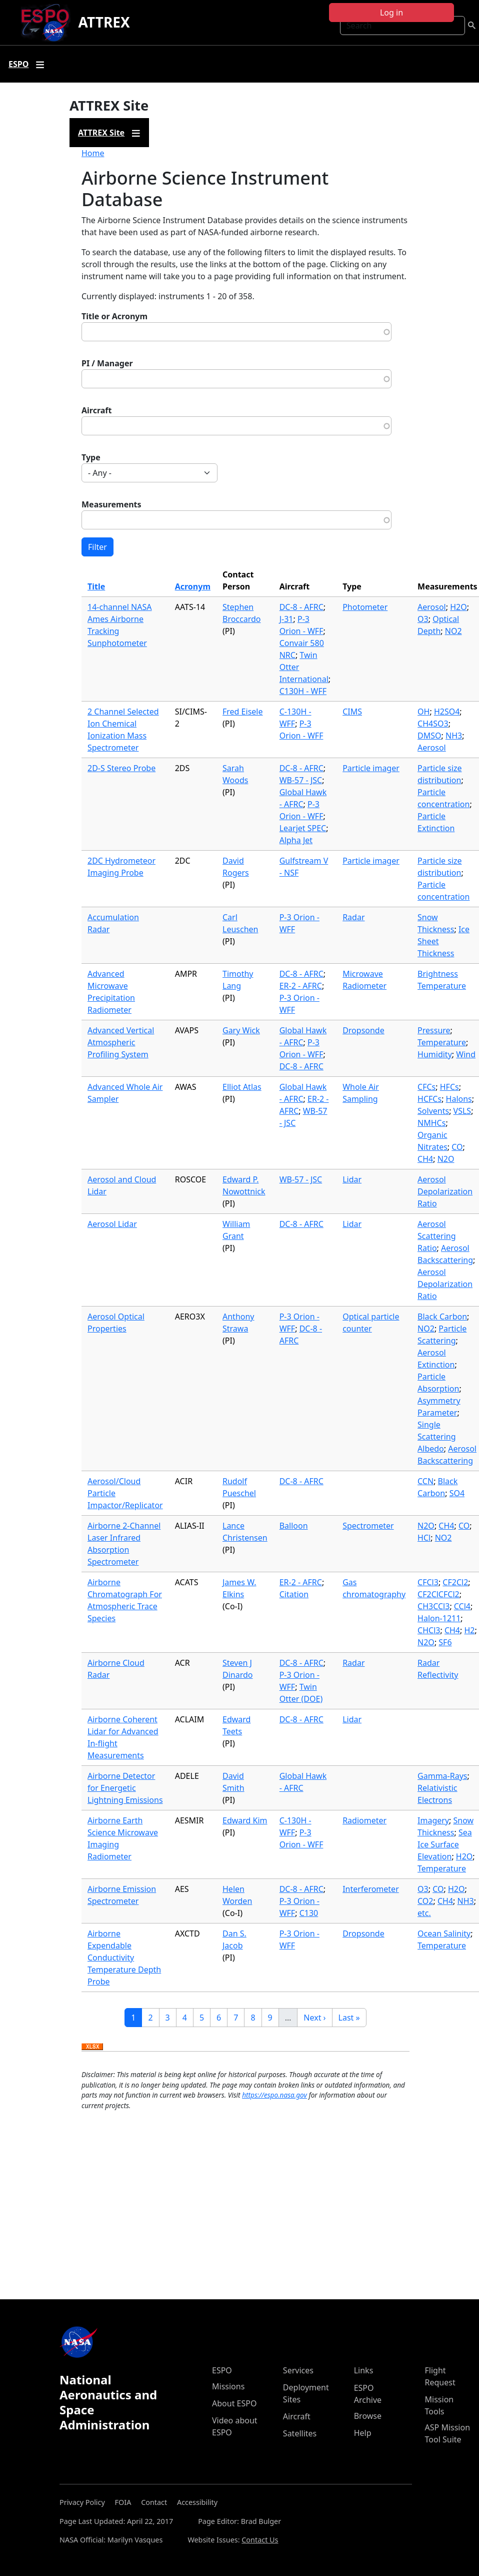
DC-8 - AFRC (302, 606)
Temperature (442, 1042)
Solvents (433, 1110)
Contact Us (260, 2539)
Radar (353, 917)
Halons (459, 1098)
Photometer (365, 606)
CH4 (425, 1158)
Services (298, 2370)
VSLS (463, 1110)
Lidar (352, 1179)
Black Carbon (442, 1316)
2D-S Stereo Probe (122, 768)
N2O (446, 1158)
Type (91, 457)
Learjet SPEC (303, 828)
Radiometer (364, 1820)
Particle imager (371, 768)
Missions (228, 2386)
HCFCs (430, 1098)
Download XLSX (92, 2047)
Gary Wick (241, 1030)
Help (363, 2432)
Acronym (192, 586)
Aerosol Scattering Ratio (437, 1235)
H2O (458, 606)
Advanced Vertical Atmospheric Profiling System (121, 1042)
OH (424, 711)
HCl (424, 1537)
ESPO (222, 2370)
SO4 (457, 1493)
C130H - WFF (303, 691)
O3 (423, 618)
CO (457, 1146)
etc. (424, 1912)
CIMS (352, 711)
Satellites (299, 2433)
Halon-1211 (439, 1618)
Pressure (434, 1030)
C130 (309, 1912)
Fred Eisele (242, 711)
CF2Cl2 (455, 1582)
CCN (426, 1481)
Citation (294, 1594)
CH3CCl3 (434, 1606)
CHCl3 (429, 1630)
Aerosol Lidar (112, 1223)
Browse (368, 2415)
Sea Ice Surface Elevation (445, 1844)
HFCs (449, 1086)
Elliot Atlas (242, 1086)
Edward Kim (245, 1820)
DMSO (429, 735)
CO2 (425, 1900)
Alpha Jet (296, 840)
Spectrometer (368, 1525)
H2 (469, 1630)
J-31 (287, 618)
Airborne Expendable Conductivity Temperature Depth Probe (124, 1957)
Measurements (112, 504)
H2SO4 (447, 711)
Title (96, 586)
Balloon (294, 1525)
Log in (391, 12)
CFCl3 (428, 1582)
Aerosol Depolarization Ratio (445, 1191)
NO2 (453, 630)
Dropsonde (363, 1030)
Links (364, 2370)
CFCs (427, 1086)
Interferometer (370, 1888)
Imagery (433, 1820)
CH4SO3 (433, 723)
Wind (466, 1054)
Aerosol (432, 606)
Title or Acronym (115, 316)
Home (93, 153)
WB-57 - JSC (301, 780)
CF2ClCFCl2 (439, 1594)
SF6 (445, 1642)
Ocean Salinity (444, 1933)
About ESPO (234, 2403)
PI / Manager (107, 363)
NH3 (454, 735)
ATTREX (104, 22)
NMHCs (432, 1122)
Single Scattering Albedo (437, 1436)
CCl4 (462, 1606)
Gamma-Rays (442, 1775)
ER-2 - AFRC (301, 985)
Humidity (435, 1054)
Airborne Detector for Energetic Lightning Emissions (125, 1787)
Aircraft (97, 410)
